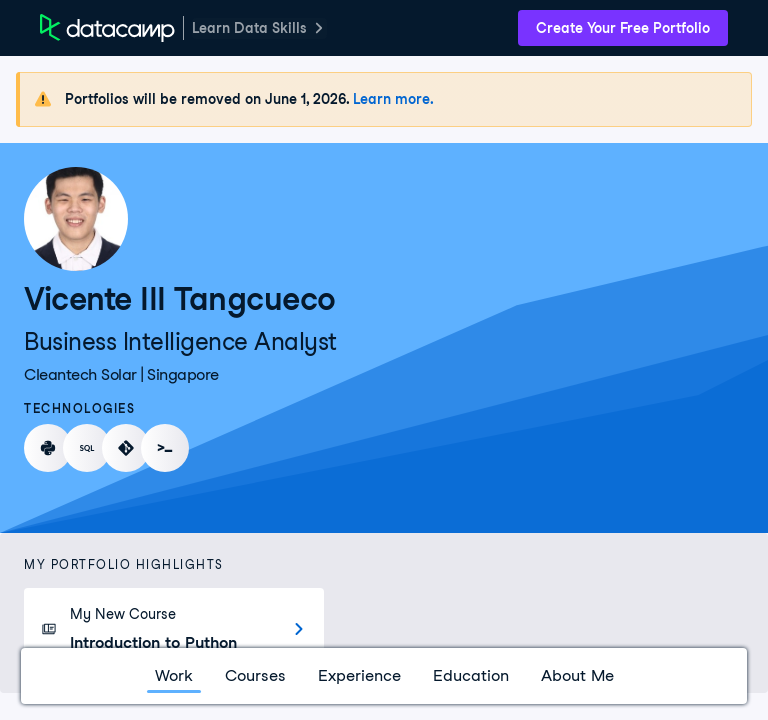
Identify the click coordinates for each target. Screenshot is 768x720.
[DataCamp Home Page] (107, 28)
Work (174, 675)
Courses (255, 675)
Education (471, 675)
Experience (359, 675)
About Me (577, 675)
